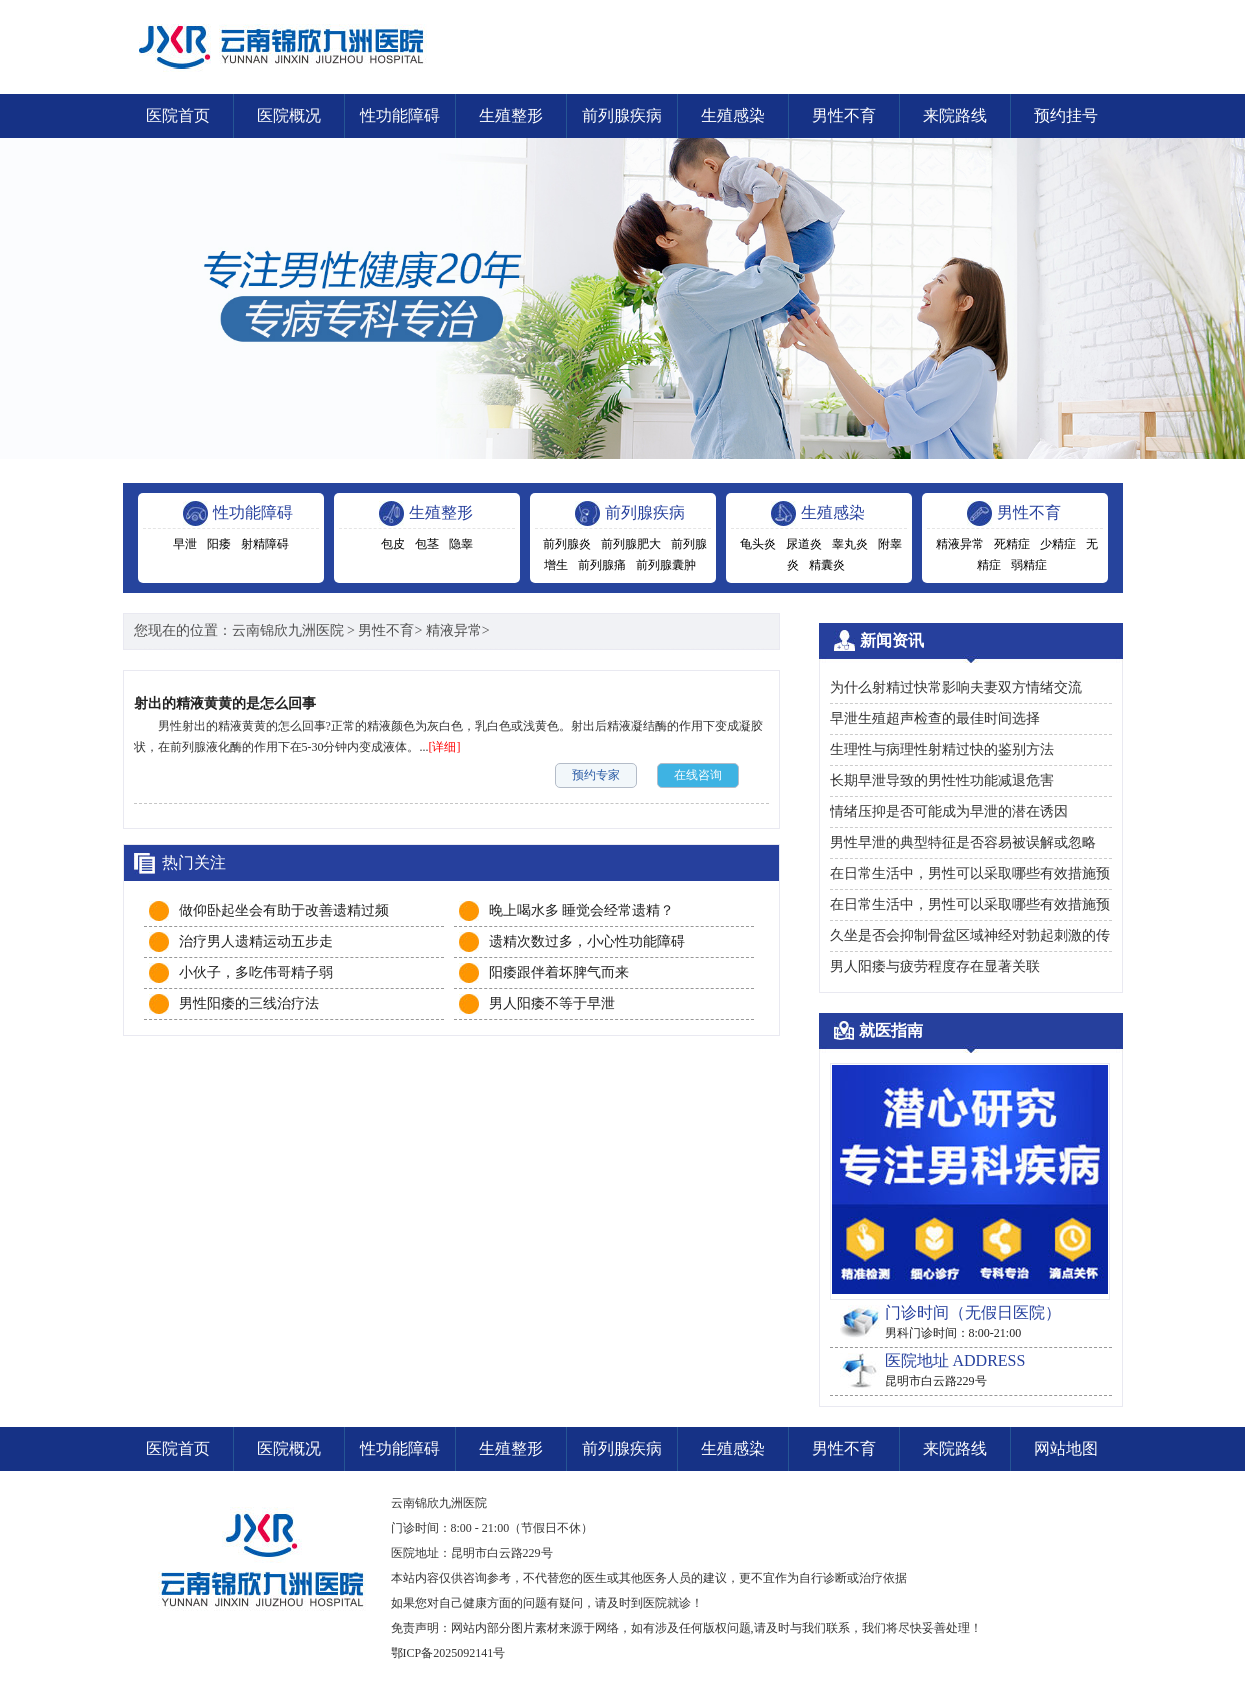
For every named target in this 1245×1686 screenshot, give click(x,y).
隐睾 (461, 544)
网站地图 (1066, 1448)
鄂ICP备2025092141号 (448, 1653)
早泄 (185, 544)
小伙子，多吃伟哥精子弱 (256, 972)
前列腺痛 (602, 565)
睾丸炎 (850, 544)
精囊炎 (827, 565)
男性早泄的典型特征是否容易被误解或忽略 (963, 842)
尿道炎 (804, 544)
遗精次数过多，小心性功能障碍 (587, 941)
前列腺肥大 (631, 544)
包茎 (427, 544)
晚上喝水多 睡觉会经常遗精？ (582, 910)
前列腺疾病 (622, 115)
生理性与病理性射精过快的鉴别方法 (942, 749)
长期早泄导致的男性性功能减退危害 (942, 780)
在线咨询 (698, 775)
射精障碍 (265, 544)
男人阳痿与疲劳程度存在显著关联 (935, 966)
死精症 (1012, 544)
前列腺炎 (567, 544)
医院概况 (289, 115)
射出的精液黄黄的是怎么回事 (225, 703)
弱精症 (1029, 565)
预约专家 (596, 775)
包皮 (393, 544)
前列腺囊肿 (666, 565)
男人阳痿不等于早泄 (552, 1003)
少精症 (1058, 544)
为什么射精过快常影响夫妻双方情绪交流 (956, 687)
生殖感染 (733, 115)
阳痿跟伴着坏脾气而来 (559, 972)
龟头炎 (758, 544)
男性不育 (844, 115)
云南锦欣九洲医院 (288, 630)
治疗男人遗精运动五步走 (256, 941)
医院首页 (178, 115)
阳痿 (219, 544)
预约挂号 (1066, 115)
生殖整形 (511, 115)
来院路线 (955, 115)
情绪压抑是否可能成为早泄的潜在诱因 (949, 811)
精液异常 (960, 544)
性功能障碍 (400, 115)
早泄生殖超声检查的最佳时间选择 (935, 718)
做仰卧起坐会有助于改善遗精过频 (284, 910)
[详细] (445, 747)
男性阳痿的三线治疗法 (249, 1003)
